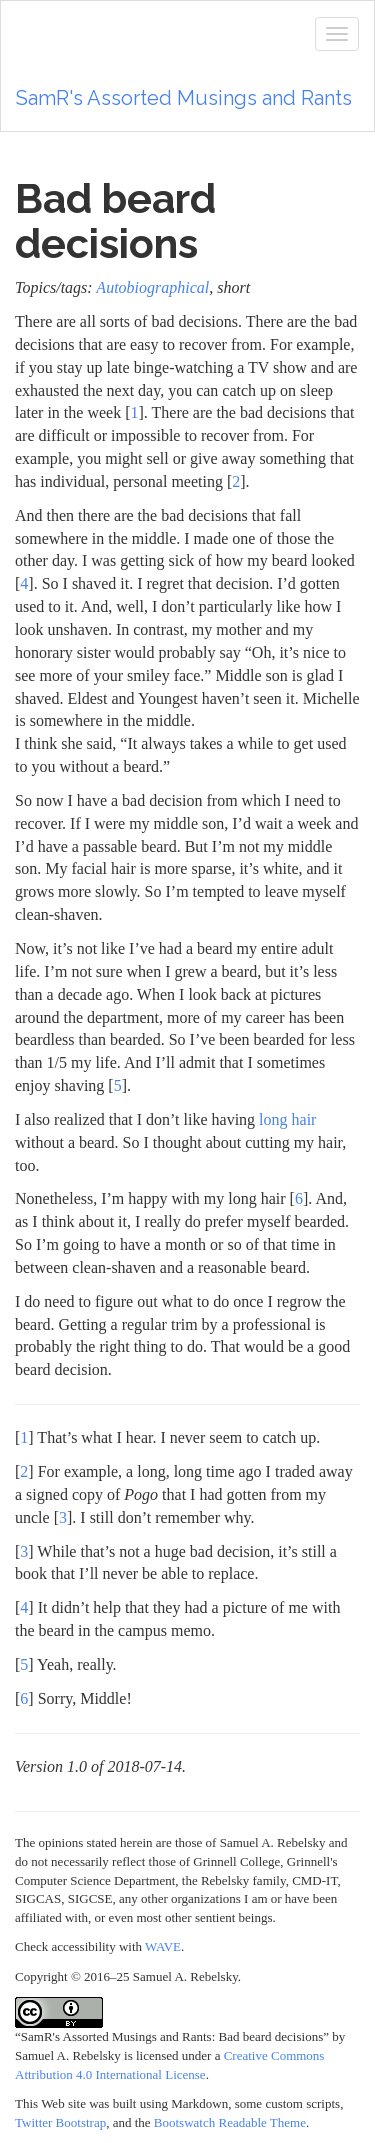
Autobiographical (152, 287)
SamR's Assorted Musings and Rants (184, 98)
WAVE (163, 1946)
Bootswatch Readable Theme (230, 2122)
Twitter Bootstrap (60, 2122)
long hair (287, 1119)
